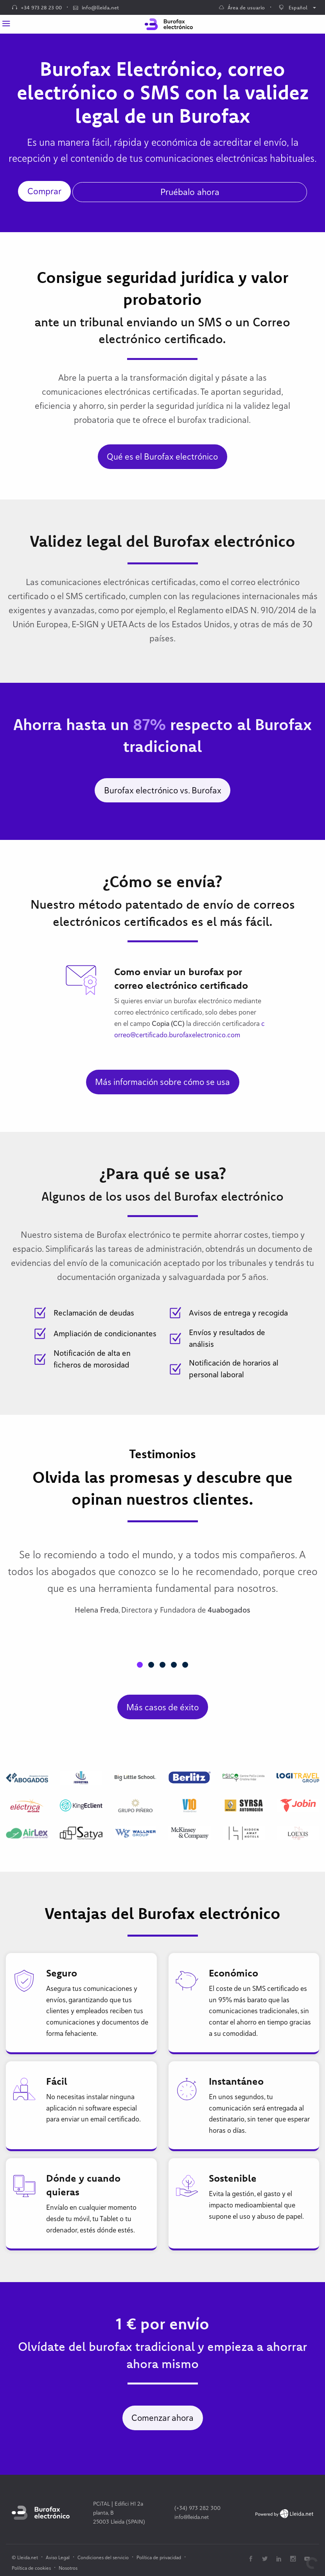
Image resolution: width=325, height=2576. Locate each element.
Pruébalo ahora (189, 192)
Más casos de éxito (162, 1707)
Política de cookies (31, 2568)
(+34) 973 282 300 (197, 2508)
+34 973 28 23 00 (37, 7)
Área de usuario (242, 7)
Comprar (44, 191)
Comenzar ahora (162, 2418)
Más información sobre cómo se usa (162, 1082)
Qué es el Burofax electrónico (162, 456)
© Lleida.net (25, 2557)
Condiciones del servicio (103, 2557)
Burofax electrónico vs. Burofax (162, 790)
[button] (139, 1665)
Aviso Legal (58, 2557)
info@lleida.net (96, 7)
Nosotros (68, 2568)
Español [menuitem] (292, 7)
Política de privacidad (158, 2557)
